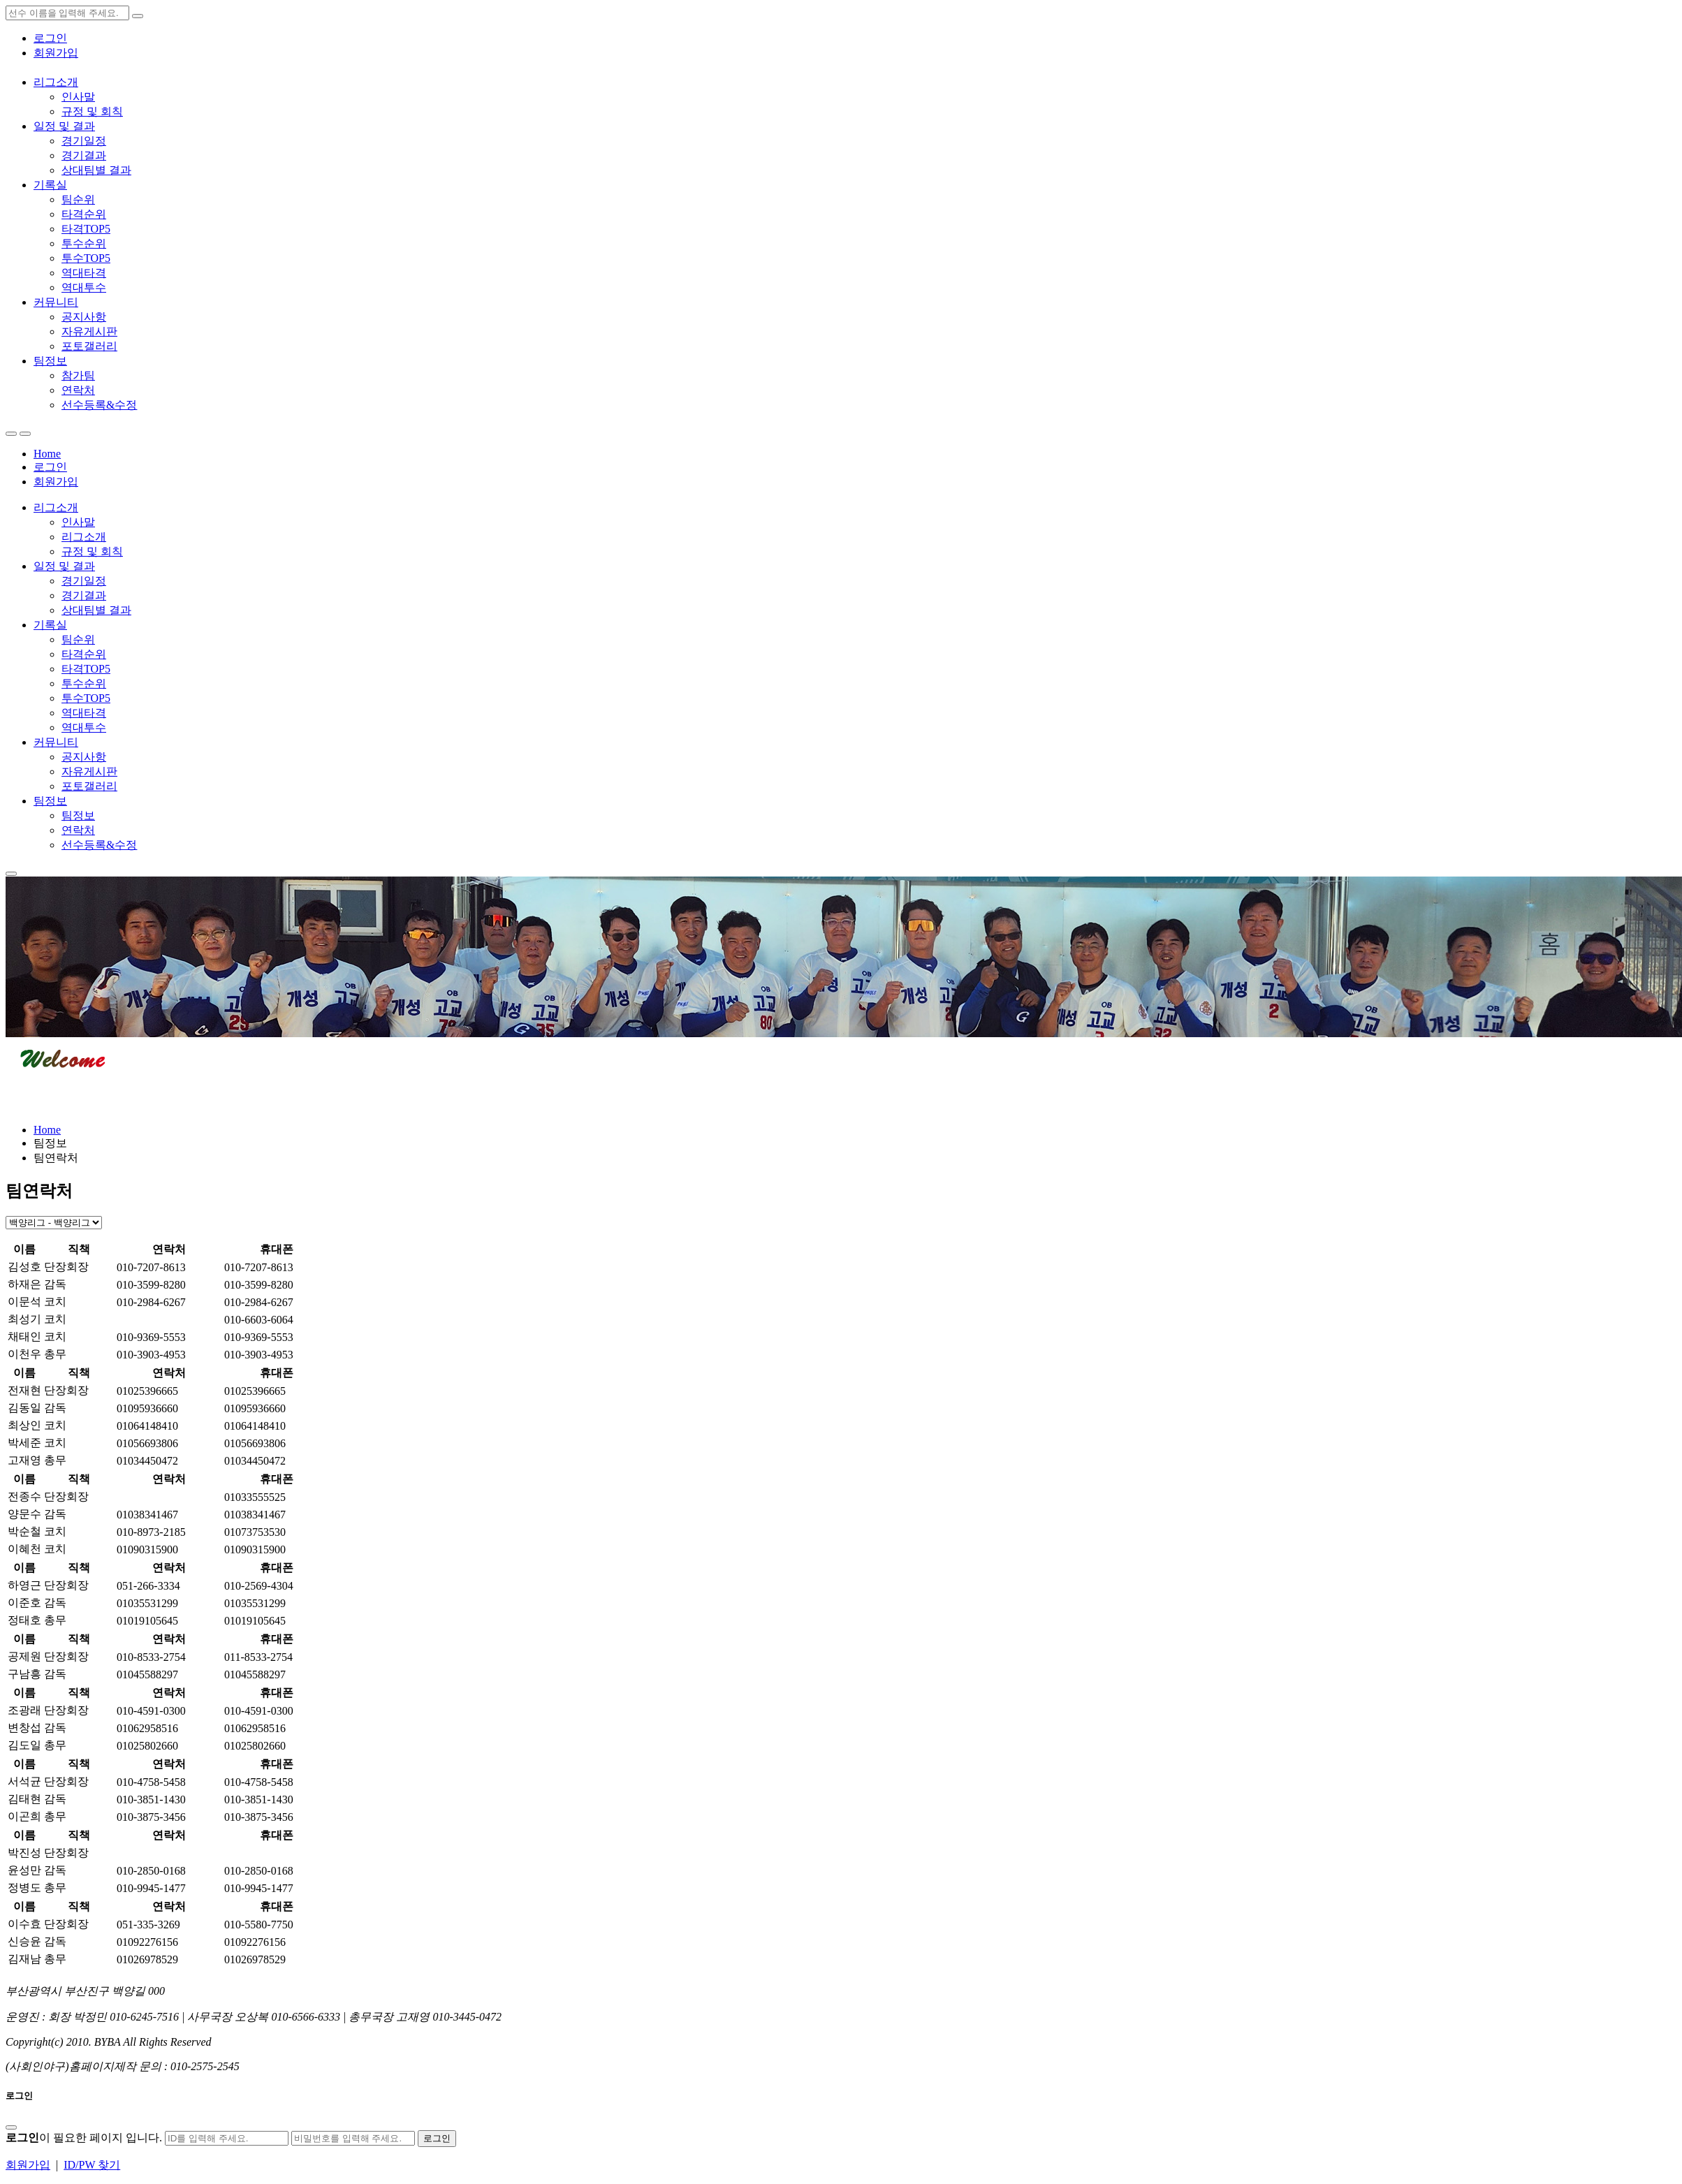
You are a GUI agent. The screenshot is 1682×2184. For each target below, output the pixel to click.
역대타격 (83, 273)
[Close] (11, 2127)
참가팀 (78, 375)
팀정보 (50, 361)
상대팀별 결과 (96, 170)
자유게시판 (89, 331)
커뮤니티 (56, 302)
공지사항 (83, 317)
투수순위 (83, 243)
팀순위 (78, 199)
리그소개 (56, 82)
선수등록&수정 (99, 405)
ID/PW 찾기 (92, 2165)
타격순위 (83, 214)
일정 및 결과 (64, 126)
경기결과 (83, 155)
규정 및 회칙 (92, 111)
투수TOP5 (85, 258)
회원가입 (56, 53)
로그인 (50, 38)
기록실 (50, 185)
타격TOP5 (85, 229)
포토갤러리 (89, 346)
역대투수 (83, 287)
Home (47, 454)
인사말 (78, 97)
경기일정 (83, 141)
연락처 (78, 390)
